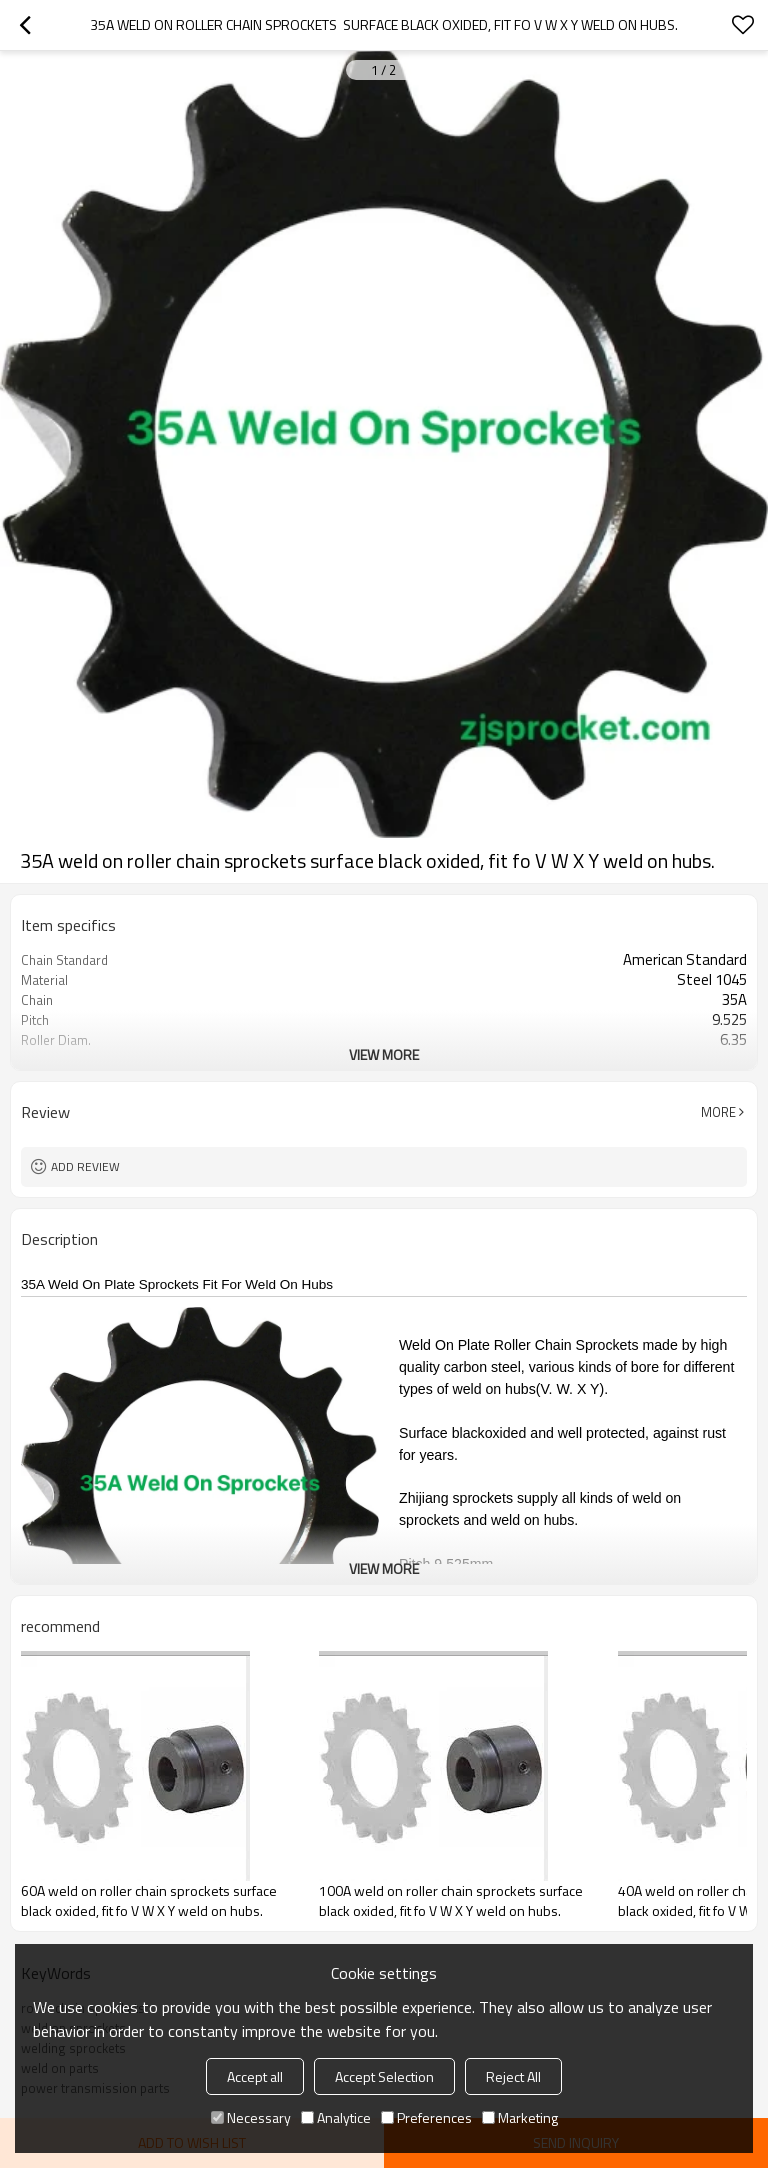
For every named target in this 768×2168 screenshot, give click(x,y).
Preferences (426, 2117)
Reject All (513, 2076)
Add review (85, 1166)
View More (384, 1054)
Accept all (255, 2076)
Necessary (251, 2117)
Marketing (520, 2117)
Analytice (336, 2117)
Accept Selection (384, 2076)
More (718, 1112)
